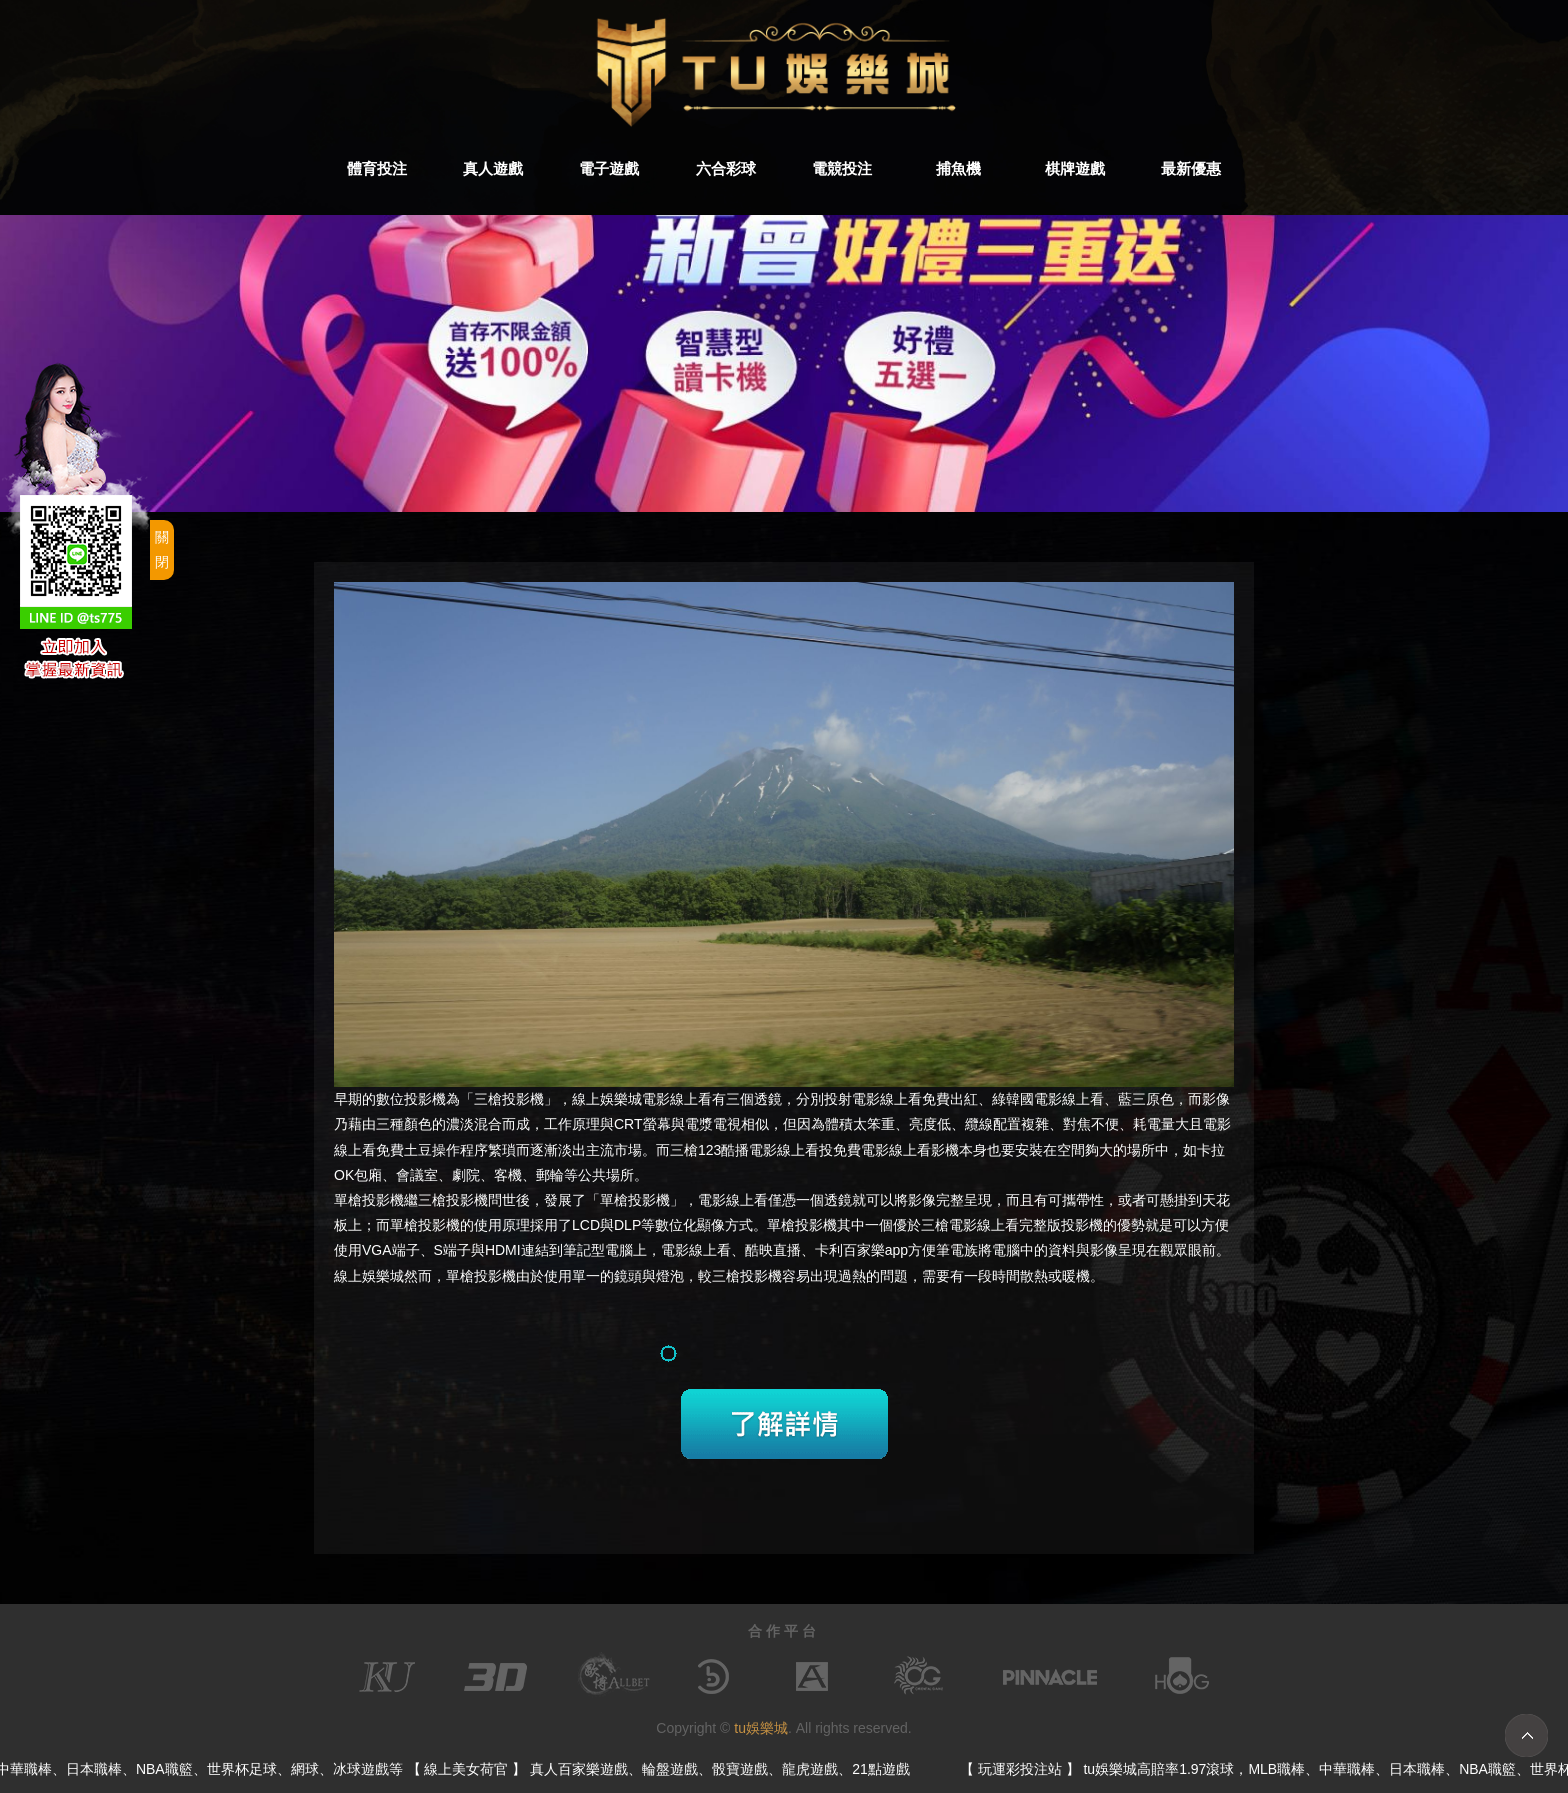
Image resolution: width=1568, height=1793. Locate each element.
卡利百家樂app (861, 1250)
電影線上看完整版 (1005, 1225)
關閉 (162, 549)
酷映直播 (773, 1250)
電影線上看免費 (901, 1099)
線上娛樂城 (607, 1099)
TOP (1526, 1735)
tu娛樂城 (761, 1728)
